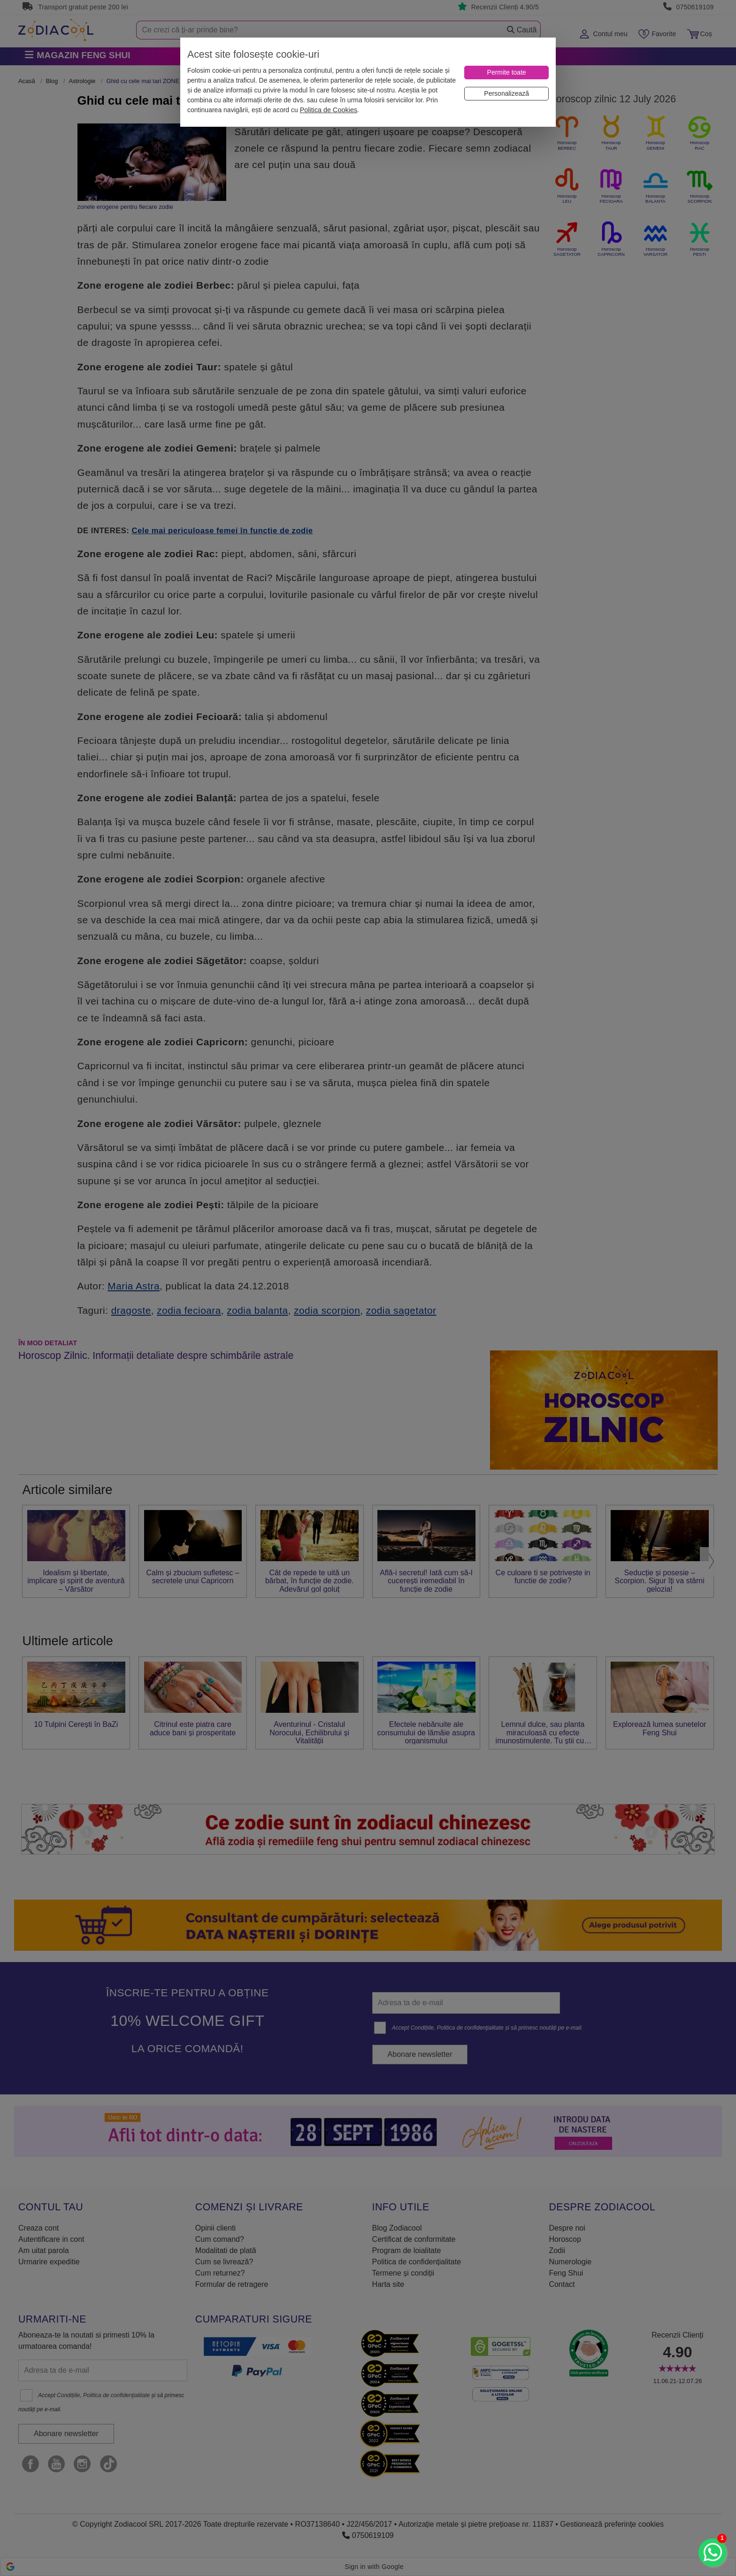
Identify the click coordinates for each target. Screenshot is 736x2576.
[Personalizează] (506, 93)
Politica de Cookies (328, 110)
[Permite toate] (506, 72)
